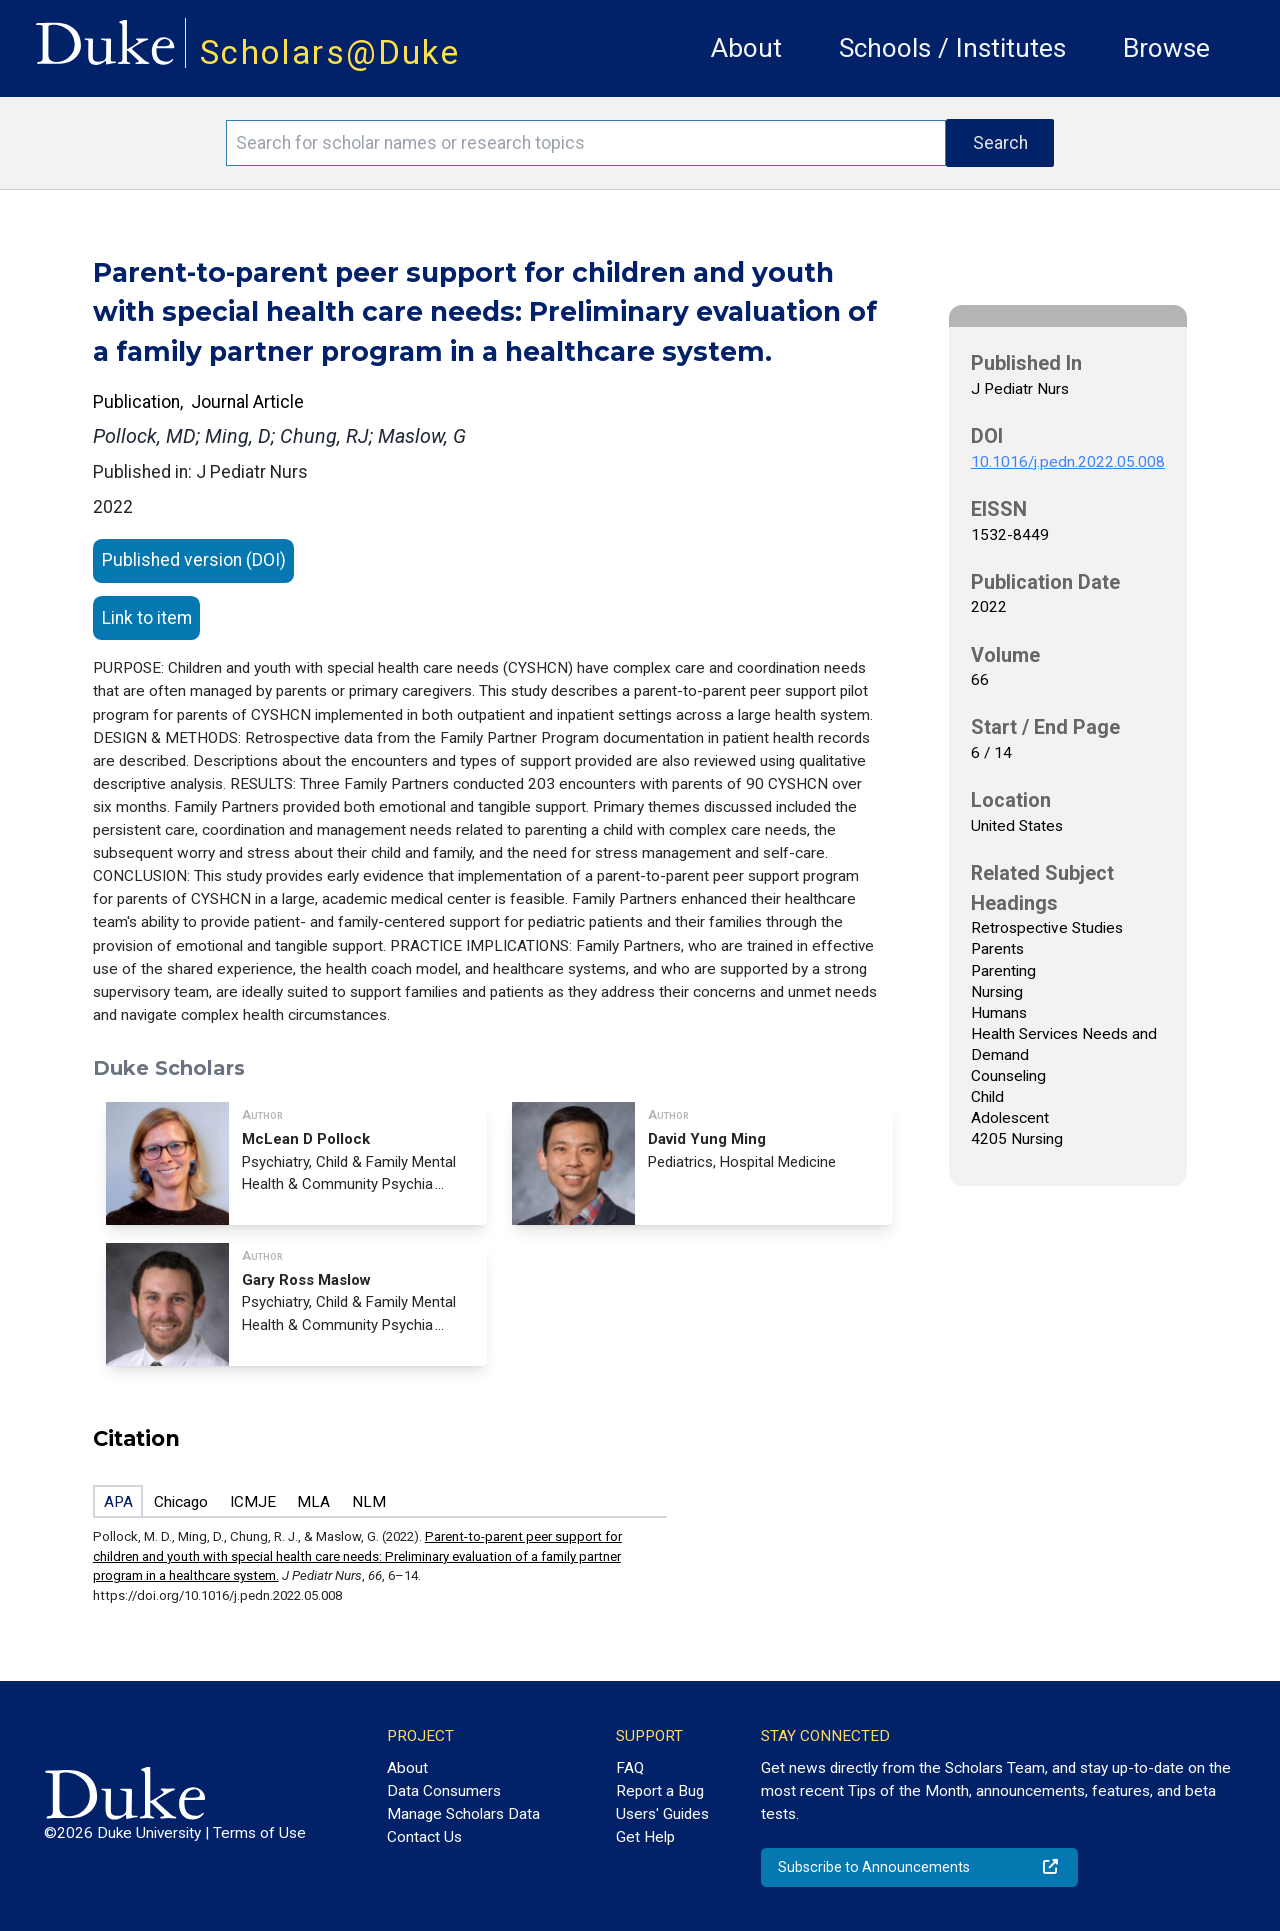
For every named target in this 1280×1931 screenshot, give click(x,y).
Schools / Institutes (952, 48)
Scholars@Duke (330, 52)
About (746, 48)
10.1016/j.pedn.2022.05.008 (1068, 462)
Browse (1166, 48)
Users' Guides (662, 1814)
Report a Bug (660, 1791)
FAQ (630, 1768)
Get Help (645, 1837)
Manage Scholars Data (463, 1814)
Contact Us (424, 1837)
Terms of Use (259, 1833)
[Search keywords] (586, 143)
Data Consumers (444, 1791)
